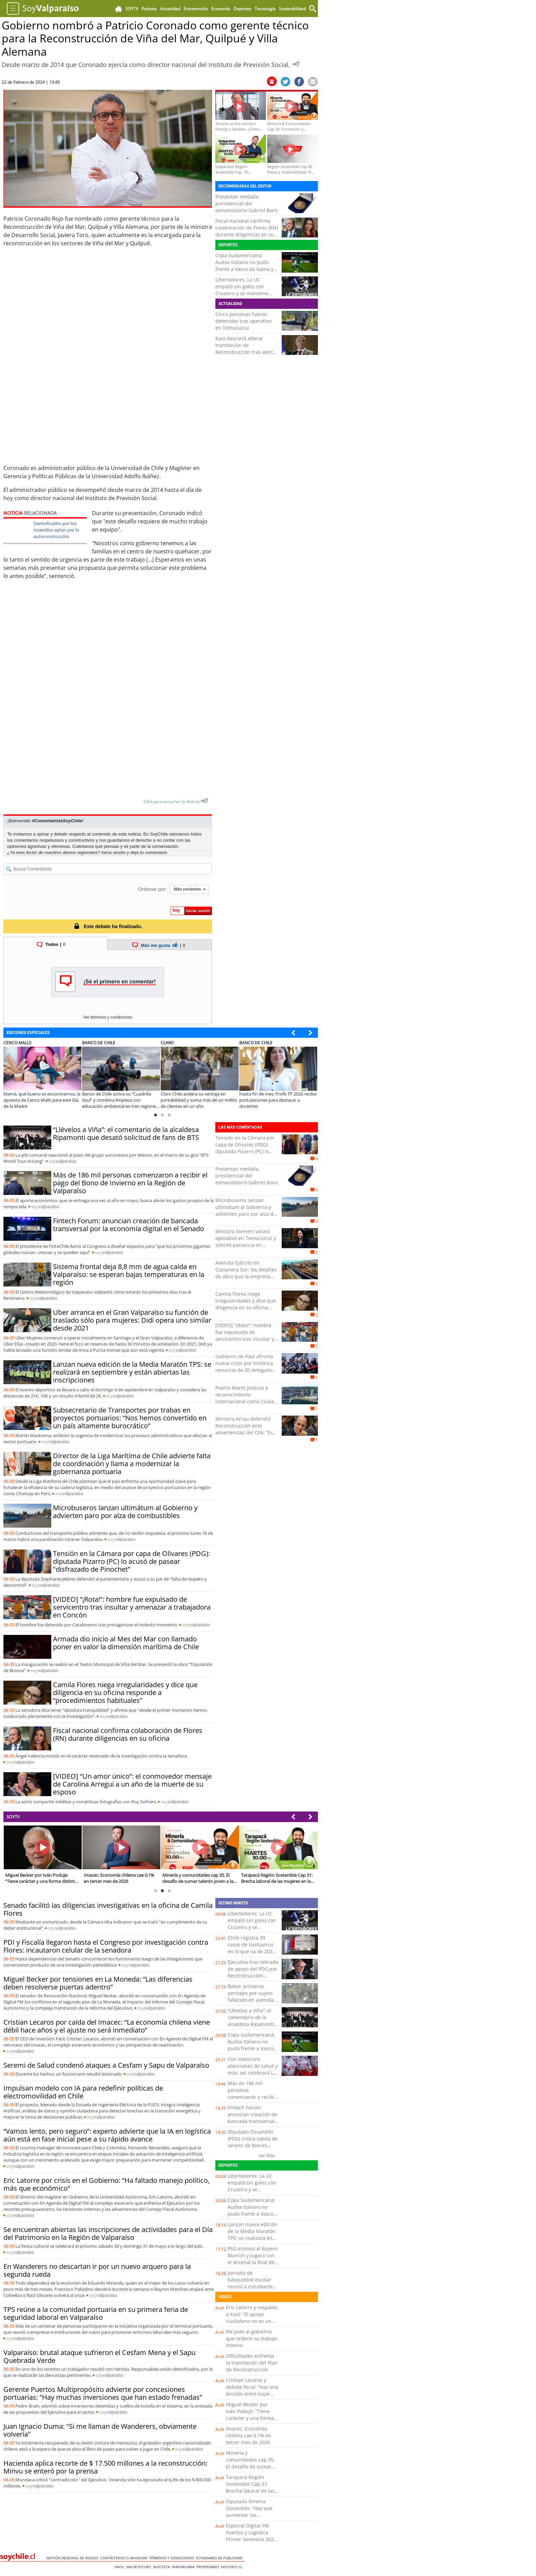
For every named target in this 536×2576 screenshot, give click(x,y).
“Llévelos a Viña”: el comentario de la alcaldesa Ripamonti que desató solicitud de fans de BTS (126, 1133)
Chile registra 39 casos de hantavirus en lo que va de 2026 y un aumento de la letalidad (251, 1951)
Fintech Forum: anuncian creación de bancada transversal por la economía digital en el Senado (128, 1224)
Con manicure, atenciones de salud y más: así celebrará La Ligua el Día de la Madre (253, 2073)
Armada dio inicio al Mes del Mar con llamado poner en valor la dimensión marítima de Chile (126, 1642)
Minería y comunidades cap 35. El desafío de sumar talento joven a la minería (250, 2466)
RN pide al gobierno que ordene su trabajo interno (251, 2338)
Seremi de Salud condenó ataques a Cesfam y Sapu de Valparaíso (106, 2065)
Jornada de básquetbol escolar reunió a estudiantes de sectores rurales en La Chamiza (251, 2286)
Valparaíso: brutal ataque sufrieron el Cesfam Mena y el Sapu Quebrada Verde (99, 2356)
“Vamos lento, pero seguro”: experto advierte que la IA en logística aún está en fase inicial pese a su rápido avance (107, 2135)
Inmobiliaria (184, 2566)
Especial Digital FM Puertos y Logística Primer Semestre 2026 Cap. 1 (251, 2535)
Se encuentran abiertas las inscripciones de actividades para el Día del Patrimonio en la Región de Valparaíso (108, 2233)
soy (63, 1161)
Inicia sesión (113, 852)
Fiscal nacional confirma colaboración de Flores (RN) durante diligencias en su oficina (246, 231)
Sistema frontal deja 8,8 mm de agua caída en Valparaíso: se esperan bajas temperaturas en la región (128, 1274)
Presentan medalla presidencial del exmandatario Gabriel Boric (246, 203)
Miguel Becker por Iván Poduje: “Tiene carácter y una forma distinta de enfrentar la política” (250, 2418)
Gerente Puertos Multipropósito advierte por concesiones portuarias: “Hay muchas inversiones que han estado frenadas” (102, 2393)
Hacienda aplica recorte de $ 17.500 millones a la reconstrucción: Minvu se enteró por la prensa (105, 2467)
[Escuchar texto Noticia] (204, 801)
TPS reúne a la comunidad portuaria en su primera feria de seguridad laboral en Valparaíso (95, 2313)
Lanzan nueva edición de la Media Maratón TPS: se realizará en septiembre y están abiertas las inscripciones (132, 1372)
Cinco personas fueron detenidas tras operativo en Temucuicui (243, 321)
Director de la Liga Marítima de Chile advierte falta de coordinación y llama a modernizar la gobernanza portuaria (132, 1463)
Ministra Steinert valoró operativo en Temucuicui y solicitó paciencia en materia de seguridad (245, 1241)
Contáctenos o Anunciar (124, 2558)
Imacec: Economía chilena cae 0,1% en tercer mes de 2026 (248, 2435)
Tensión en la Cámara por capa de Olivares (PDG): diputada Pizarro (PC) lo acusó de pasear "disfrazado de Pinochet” (131, 1561)
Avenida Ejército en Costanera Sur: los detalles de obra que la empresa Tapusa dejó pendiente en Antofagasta (246, 1276)
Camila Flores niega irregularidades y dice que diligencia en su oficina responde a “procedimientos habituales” (125, 1692)
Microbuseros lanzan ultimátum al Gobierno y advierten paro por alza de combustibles (125, 1511)
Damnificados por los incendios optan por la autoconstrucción (56, 529)
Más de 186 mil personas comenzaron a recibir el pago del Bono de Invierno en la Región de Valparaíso (130, 1182)
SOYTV (13, 1817)
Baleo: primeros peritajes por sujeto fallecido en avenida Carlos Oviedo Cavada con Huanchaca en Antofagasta (253, 2003)
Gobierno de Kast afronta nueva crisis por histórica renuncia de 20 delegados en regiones (245, 1366)
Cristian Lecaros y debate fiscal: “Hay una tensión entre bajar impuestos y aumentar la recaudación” (252, 2394)
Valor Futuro (139, 2566)
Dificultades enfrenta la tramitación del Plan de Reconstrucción (252, 2363)
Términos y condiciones (172, 2558)
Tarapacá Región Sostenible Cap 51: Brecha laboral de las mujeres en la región (250, 2487)
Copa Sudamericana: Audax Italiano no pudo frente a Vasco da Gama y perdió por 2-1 (244, 265)
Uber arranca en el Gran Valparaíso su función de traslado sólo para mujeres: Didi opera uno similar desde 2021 (132, 1320)
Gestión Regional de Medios (73, 2558)
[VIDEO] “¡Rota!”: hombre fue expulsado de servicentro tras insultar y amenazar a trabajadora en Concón (132, 1607)
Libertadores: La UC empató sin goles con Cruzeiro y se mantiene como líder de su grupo (242, 289)
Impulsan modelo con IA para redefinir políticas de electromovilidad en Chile (83, 2091)
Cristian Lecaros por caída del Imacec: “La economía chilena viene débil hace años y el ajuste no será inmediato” (106, 2026)
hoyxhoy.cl (232, 2566)
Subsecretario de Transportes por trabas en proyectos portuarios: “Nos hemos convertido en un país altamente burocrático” (129, 1417)
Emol (120, 2566)
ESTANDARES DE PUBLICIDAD (220, 2558)
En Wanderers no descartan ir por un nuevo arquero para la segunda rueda (97, 2270)
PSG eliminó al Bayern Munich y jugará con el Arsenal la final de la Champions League (253, 2258)
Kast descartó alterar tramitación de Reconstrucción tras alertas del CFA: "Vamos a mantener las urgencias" (246, 352)
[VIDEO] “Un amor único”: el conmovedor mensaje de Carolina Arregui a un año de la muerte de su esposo (132, 1784)
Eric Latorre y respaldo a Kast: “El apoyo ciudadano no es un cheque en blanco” (252, 2317)
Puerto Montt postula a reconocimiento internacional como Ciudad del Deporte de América (246, 1398)
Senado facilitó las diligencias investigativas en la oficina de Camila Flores (108, 1909)
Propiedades (209, 2566)
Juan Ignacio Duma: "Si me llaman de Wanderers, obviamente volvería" (100, 2430)
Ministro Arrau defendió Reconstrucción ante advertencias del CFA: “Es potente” (244, 1429)
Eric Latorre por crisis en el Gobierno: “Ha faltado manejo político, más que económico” (106, 2184)
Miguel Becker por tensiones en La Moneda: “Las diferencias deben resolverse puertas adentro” (97, 1983)
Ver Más (266, 2155)
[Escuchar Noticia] (296, 64)
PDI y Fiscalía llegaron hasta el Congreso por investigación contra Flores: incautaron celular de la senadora (105, 1946)
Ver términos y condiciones (107, 1017)
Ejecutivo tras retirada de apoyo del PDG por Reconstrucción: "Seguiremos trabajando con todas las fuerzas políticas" (253, 1979)
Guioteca (162, 2566)
